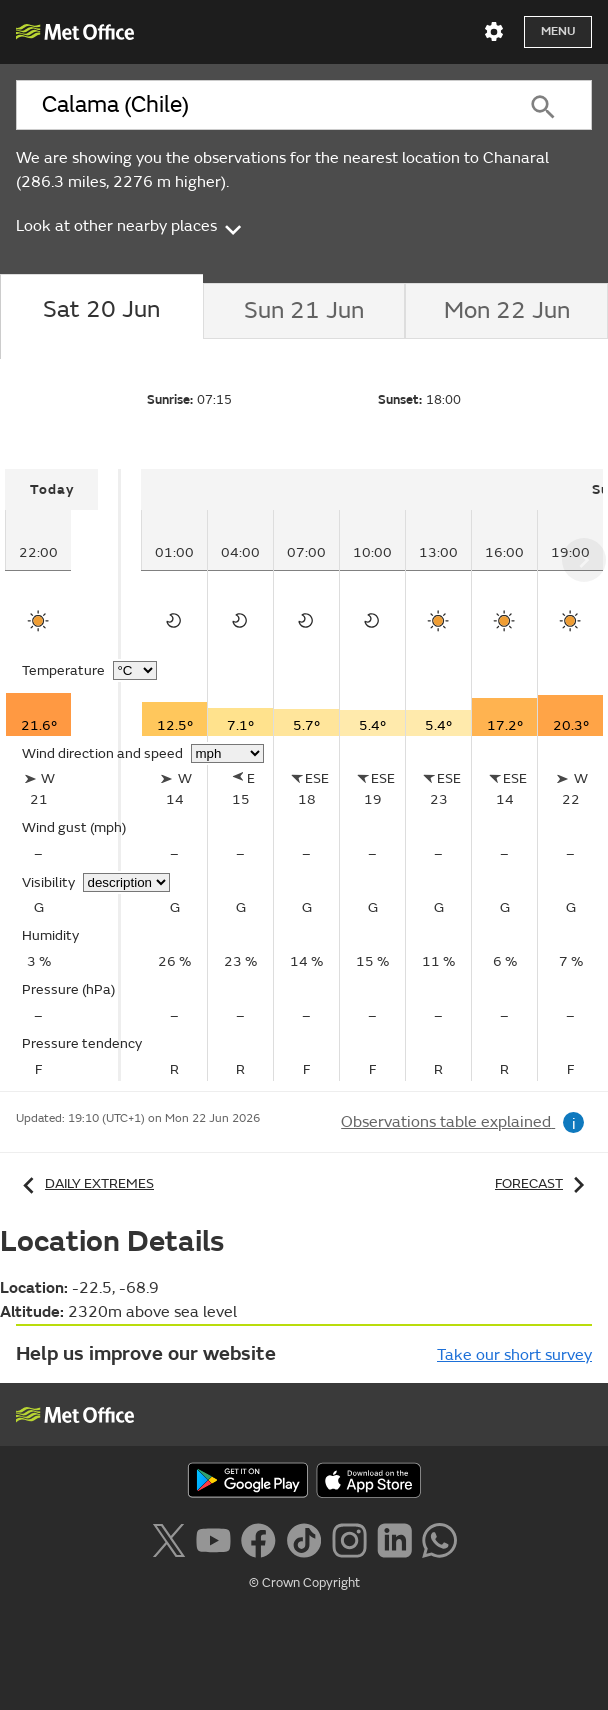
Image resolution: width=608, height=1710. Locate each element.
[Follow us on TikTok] (303, 1538)
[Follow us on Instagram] (349, 1538)
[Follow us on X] (168, 1538)
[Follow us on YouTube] (213, 1538)
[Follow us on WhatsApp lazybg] (439, 1538)
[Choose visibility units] (126, 882)
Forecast (543, 1183)
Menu (558, 31)
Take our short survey (514, 1355)
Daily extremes (85, 1183)
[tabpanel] (63, 775)
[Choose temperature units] (135, 670)
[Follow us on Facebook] (258, 1538)
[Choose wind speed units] (227, 753)
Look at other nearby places (130, 226)
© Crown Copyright (304, 1583)
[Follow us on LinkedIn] (394, 1538)
